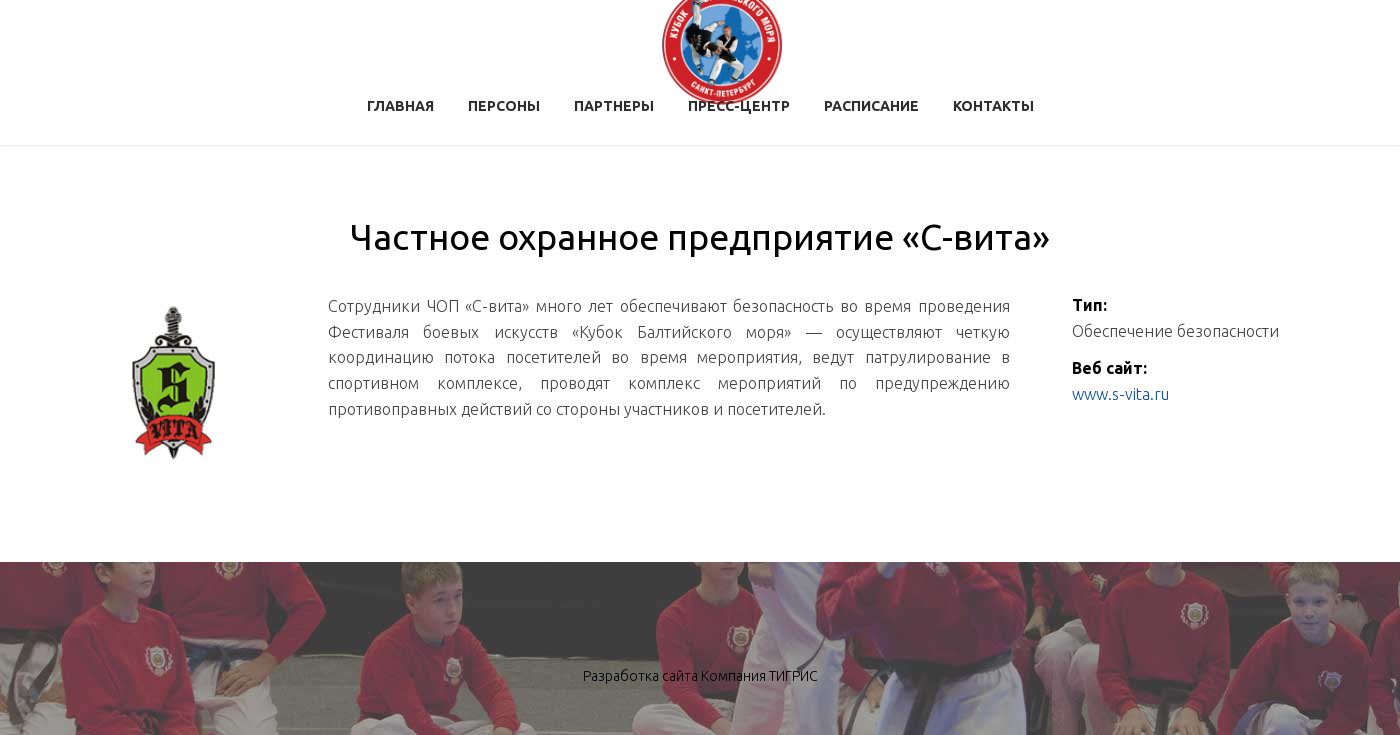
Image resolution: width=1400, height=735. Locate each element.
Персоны (504, 106)
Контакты (993, 106)
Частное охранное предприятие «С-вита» (700, 236)
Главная (400, 106)
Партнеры (614, 106)
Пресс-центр (739, 106)
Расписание (871, 106)
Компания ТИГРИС (759, 676)
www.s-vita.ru (1120, 394)
